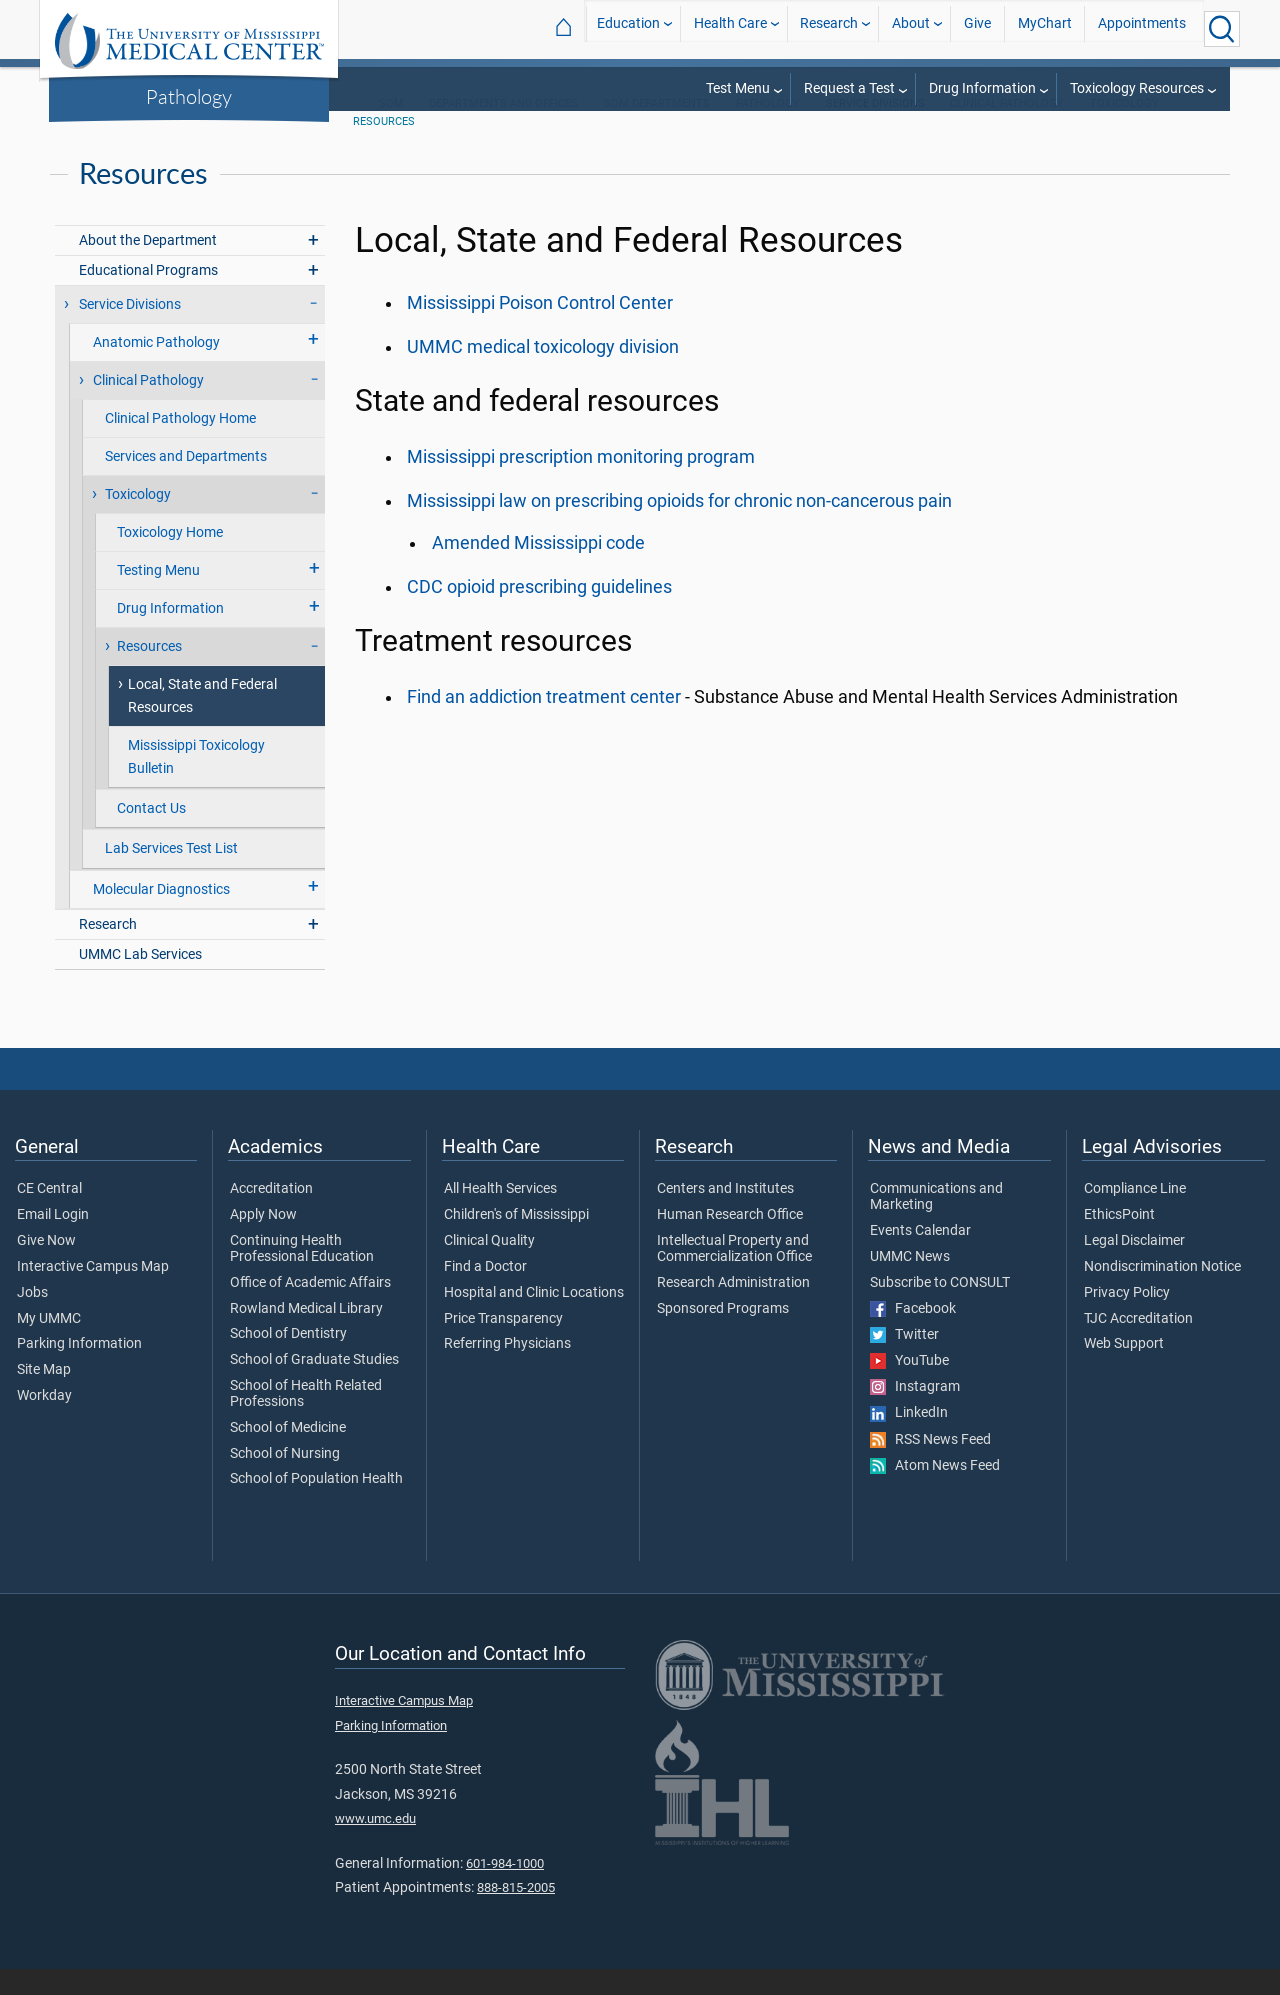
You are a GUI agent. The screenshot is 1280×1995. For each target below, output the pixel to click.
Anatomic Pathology (156, 368)
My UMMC (49, 1345)
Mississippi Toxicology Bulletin (196, 783)
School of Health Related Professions (306, 1420)
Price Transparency (503, 1345)
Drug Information (982, 88)
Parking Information (79, 1370)
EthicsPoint (1119, 1241)
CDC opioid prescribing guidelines (539, 613)
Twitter (904, 1361)
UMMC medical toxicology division (543, 373)
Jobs (32, 1319)
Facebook (913, 1335)
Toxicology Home (170, 558)
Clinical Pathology (1007, 129)
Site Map (44, 1396)
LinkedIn (909, 1439)
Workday (44, 1422)
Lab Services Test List (171, 874)
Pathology (189, 96)
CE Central (49, 1215)
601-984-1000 (505, 1889)
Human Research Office (730, 1241)
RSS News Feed (930, 1466)
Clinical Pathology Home (180, 444)
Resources (384, 147)
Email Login (53, 1241)
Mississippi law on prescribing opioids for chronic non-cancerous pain (679, 527)
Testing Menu (158, 596)
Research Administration (733, 1309)
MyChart (1045, 28)
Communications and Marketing (936, 1223)
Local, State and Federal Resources (202, 722)
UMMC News (910, 1283)
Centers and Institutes (725, 1215)
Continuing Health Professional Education (302, 1275)
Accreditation (271, 1215)
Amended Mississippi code (538, 569)
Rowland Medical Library (306, 1335)
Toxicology (1124, 129)
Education (628, 28)
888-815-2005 (516, 1913)
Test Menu (738, 88)
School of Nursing (285, 1480)
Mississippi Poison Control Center (540, 329)
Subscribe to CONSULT (940, 1309)
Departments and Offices (503, 129)
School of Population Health (316, 1505)
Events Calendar (920, 1257)
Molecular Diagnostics (161, 915)
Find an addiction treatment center (544, 723)
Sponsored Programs (723, 1335)
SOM (391, 129)
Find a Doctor (485, 1293)
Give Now (46, 1267)
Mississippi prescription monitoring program (581, 483)
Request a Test (849, 88)
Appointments (1142, 28)
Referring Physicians (507, 1370)
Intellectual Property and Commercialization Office (734, 1275)
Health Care (730, 28)
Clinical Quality (489, 1267)
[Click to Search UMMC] (1222, 29)
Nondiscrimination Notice (1162, 1293)
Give (977, 28)
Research (829, 28)
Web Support (1124, 1370)
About (911, 28)
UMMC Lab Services (140, 980)
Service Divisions (130, 330)
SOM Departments (657, 129)
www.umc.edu (375, 1844)
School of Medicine (288, 1454)
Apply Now (263, 1241)
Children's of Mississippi (516, 1241)
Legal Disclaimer (1134, 1267)
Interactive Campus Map (93, 1293)
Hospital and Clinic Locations (534, 1319)
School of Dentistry (288, 1360)
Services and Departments (186, 482)
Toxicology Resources (1137, 88)
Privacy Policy (1127, 1319)
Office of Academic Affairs (310, 1309)
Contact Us (151, 834)
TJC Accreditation (1138, 1345)
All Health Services (500, 1215)
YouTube (909, 1387)
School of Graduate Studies (314, 1386)
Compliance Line (1135, 1215)
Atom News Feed (935, 1492)
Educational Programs (148, 296)
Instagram (915, 1413)
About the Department (148, 266)
